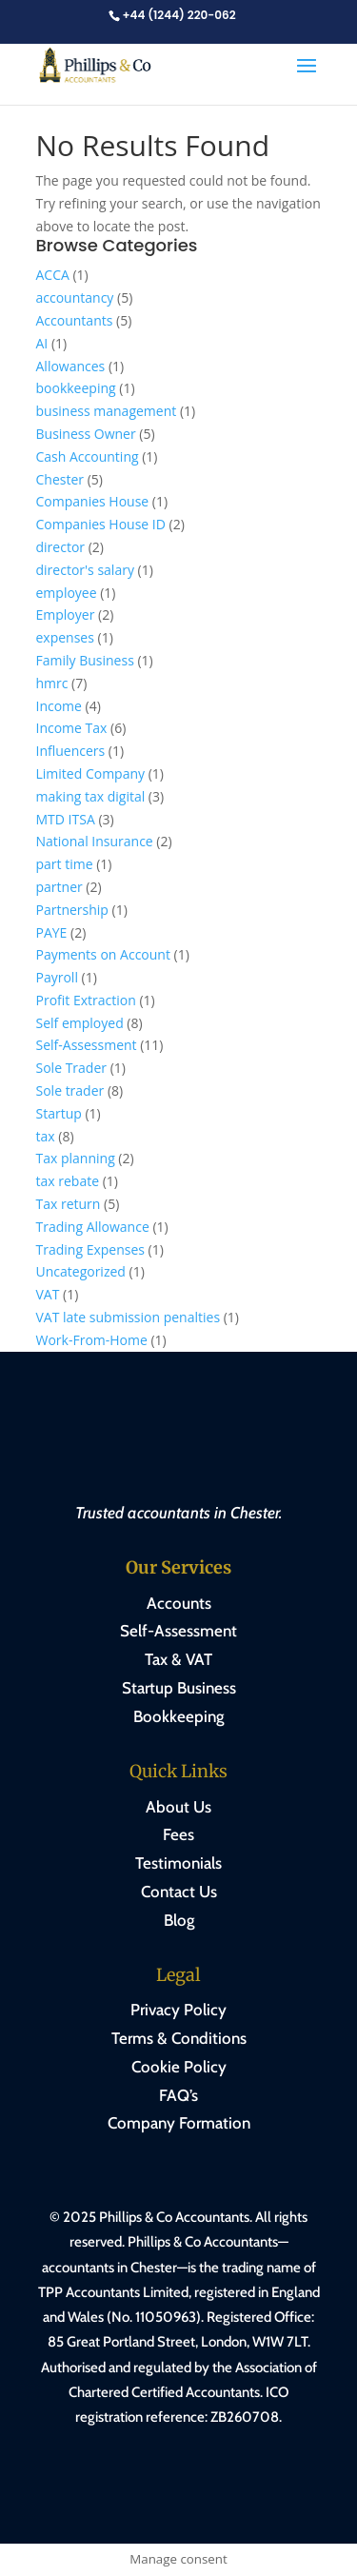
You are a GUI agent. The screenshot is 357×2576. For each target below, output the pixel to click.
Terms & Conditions (179, 2038)
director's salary (85, 570)
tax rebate (68, 1181)
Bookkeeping (178, 1716)
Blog (179, 1920)
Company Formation (179, 2122)
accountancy (75, 297)
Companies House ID (101, 524)
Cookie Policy (179, 2066)
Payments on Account (103, 954)
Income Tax (72, 728)
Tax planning (75, 1158)
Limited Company (91, 773)
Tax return (68, 1204)
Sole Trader (72, 1068)
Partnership (72, 910)
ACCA (52, 275)
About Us (178, 1806)
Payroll (57, 977)
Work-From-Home (92, 1340)
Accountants (74, 320)
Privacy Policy (178, 2009)
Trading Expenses (90, 1249)
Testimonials (178, 1863)
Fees (178, 1834)
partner (59, 887)
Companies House (92, 501)
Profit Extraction (86, 1000)
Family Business (85, 660)
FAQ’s (178, 2095)
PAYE (52, 932)
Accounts (179, 1603)
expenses (65, 637)
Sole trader (70, 1090)
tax (45, 1136)
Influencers (71, 751)
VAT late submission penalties (128, 1317)
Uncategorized (81, 1271)
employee (66, 593)
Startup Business (179, 1687)
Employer (65, 614)
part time (64, 864)
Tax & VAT (178, 1659)
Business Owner (86, 434)
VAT (48, 1294)
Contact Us (179, 1891)
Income (59, 706)
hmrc (52, 683)
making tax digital (91, 796)
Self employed (80, 1023)
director (61, 547)
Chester (60, 479)
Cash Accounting (87, 456)
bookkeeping (76, 388)
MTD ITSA (65, 819)
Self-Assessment (86, 1045)
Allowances (71, 366)
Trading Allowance (92, 1227)
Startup (59, 1113)
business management (106, 411)
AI (42, 343)
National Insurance (94, 841)
